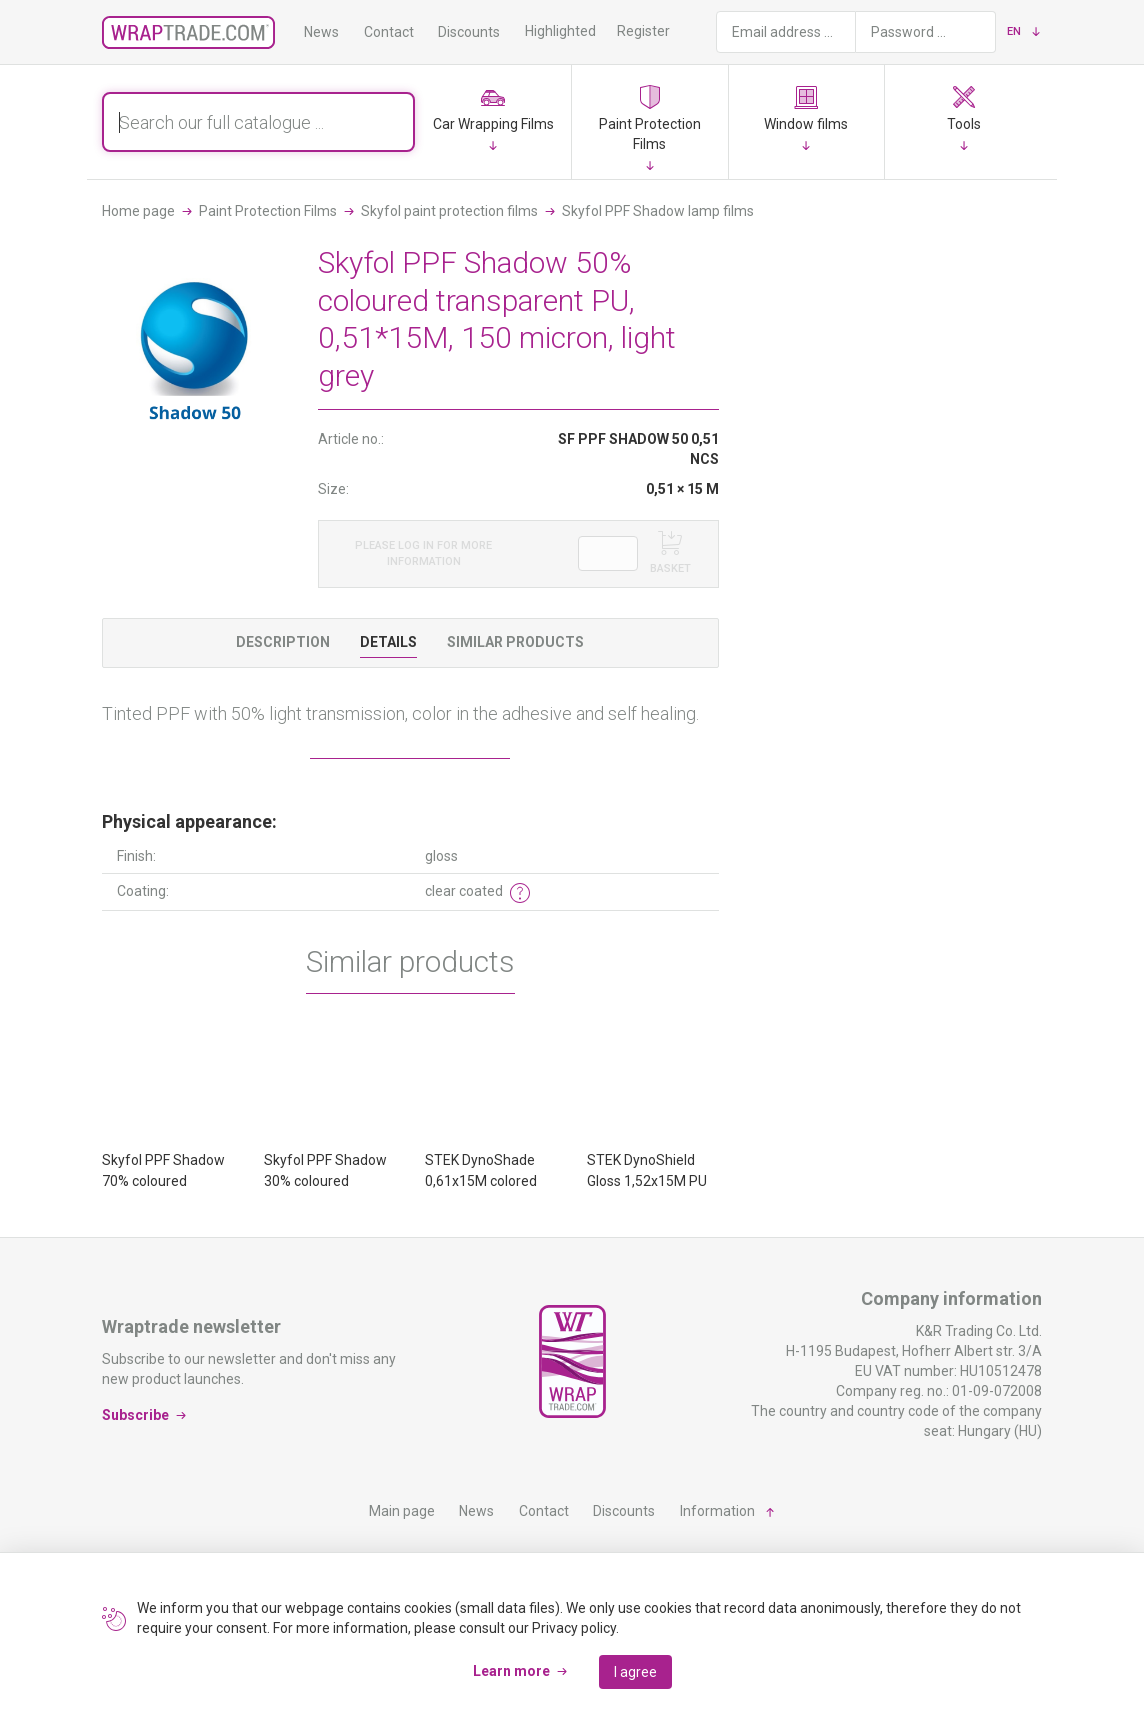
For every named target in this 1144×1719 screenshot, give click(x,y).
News (321, 32)
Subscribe (135, 1415)
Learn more (511, 1671)
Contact (389, 32)
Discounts (469, 32)
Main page (402, 1511)
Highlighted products (590, 31)
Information (717, 1511)
